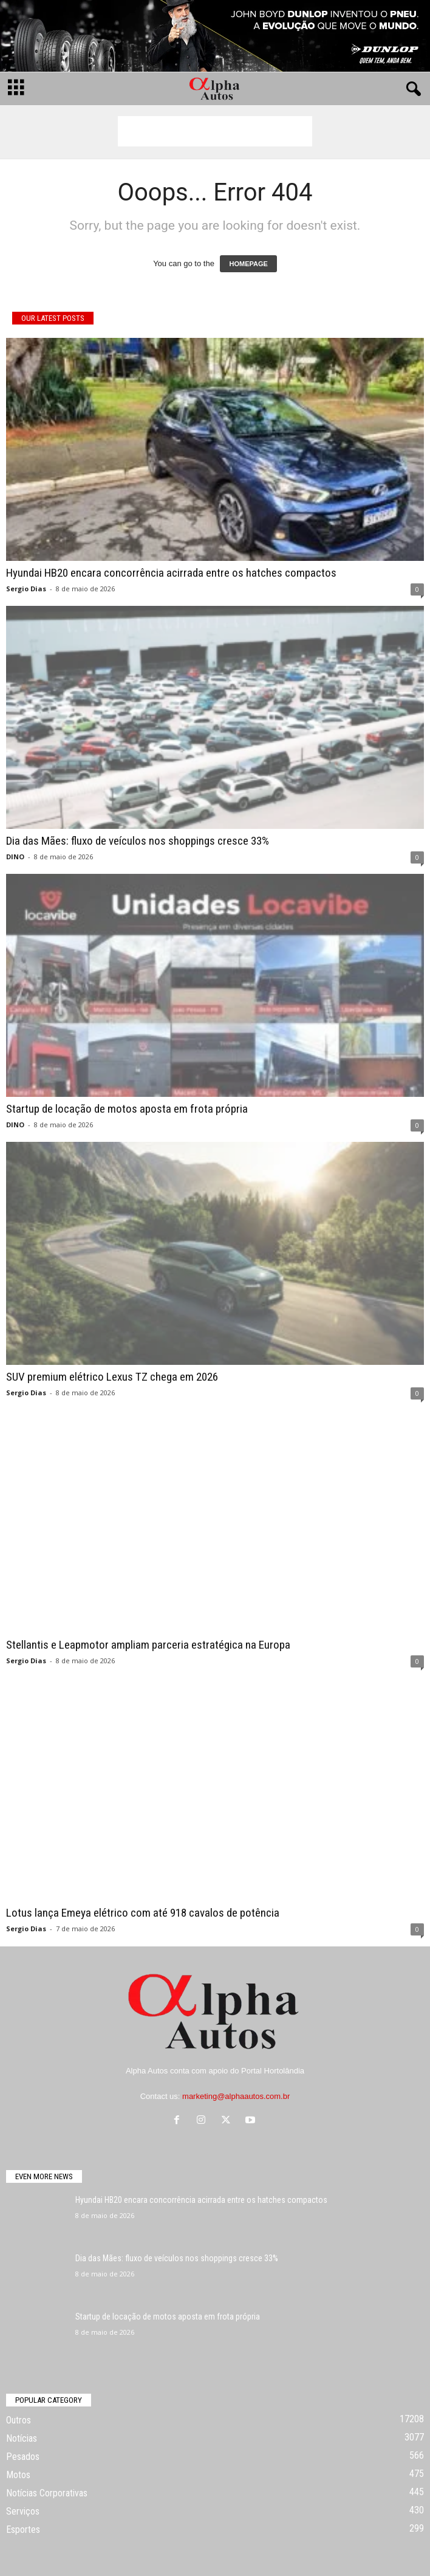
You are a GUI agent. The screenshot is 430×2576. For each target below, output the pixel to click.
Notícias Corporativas (46, 2493)
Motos (18, 2475)
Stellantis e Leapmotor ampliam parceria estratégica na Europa (148, 1645)
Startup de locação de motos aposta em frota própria (127, 1109)
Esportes (23, 2529)
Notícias (21, 2438)
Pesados (22, 2456)
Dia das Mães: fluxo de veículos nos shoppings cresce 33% (137, 841)
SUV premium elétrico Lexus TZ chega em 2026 (112, 1377)
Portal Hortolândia (272, 2070)
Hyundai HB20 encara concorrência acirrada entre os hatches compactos (171, 573)
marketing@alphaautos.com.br (236, 2096)
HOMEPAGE (248, 263)
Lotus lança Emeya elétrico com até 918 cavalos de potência (142, 1913)
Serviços (22, 2511)
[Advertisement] (215, 131)
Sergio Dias (26, 588)
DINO (15, 856)
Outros (18, 2420)
